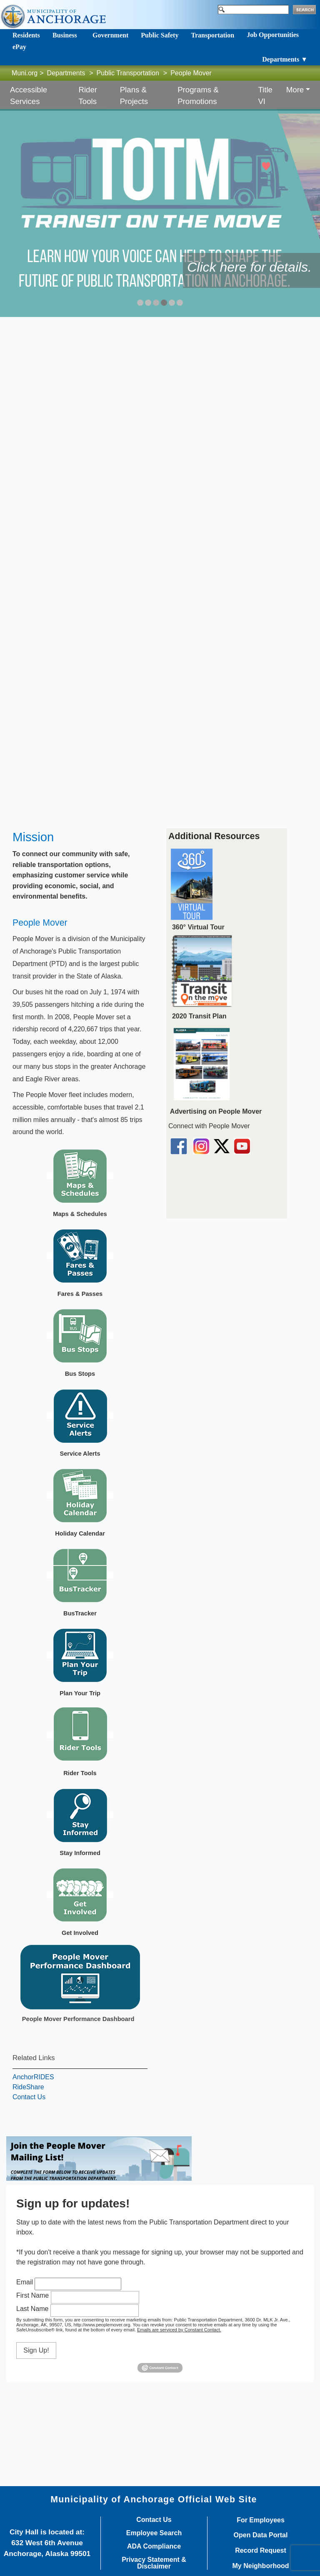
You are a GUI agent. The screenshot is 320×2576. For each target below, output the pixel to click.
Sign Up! (36, 2350)
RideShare (28, 2087)
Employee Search (154, 2533)
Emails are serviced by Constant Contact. (179, 2329)
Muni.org (25, 73)
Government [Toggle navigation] (110, 35)
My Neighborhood (260, 2566)
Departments (66, 73)
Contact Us (28, 2096)
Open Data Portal (261, 2535)
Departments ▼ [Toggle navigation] (285, 59)
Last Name (32, 2308)
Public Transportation (128, 73)
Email (24, 2282)
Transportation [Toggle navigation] (212, 35)
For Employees (261, 2520)
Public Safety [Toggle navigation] (159, 35)
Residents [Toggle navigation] (26, 35)
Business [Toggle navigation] (64, 35)
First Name (32, 2295)
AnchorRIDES (33, 2077)
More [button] (295, 89)
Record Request (260, 2550)
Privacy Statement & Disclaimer (154, 2563)
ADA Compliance (154, 2546)
